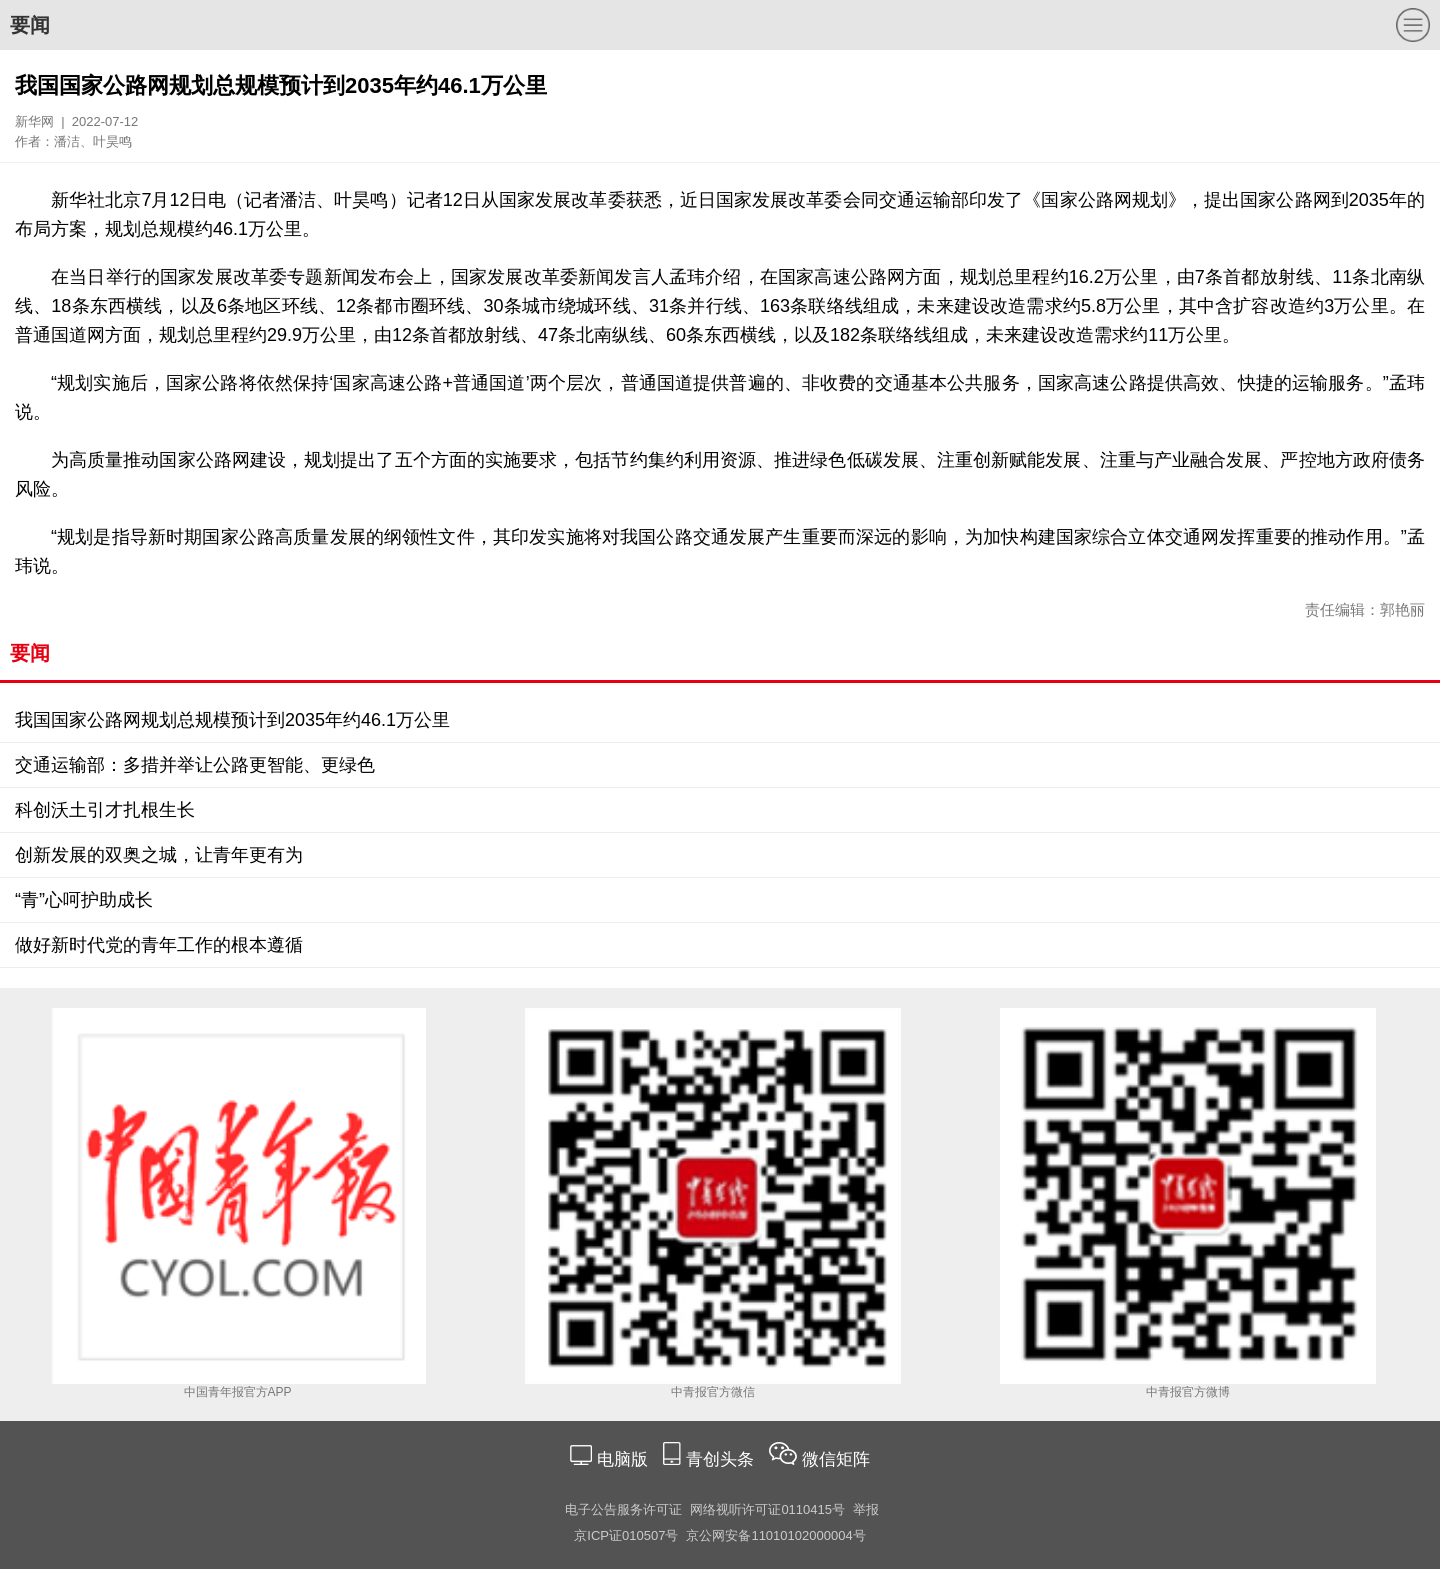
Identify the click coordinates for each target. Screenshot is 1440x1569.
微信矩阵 (836, 1459)
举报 (866, 1509)
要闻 (30, 25)
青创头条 (722, 1459)
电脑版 (622, 1459)
